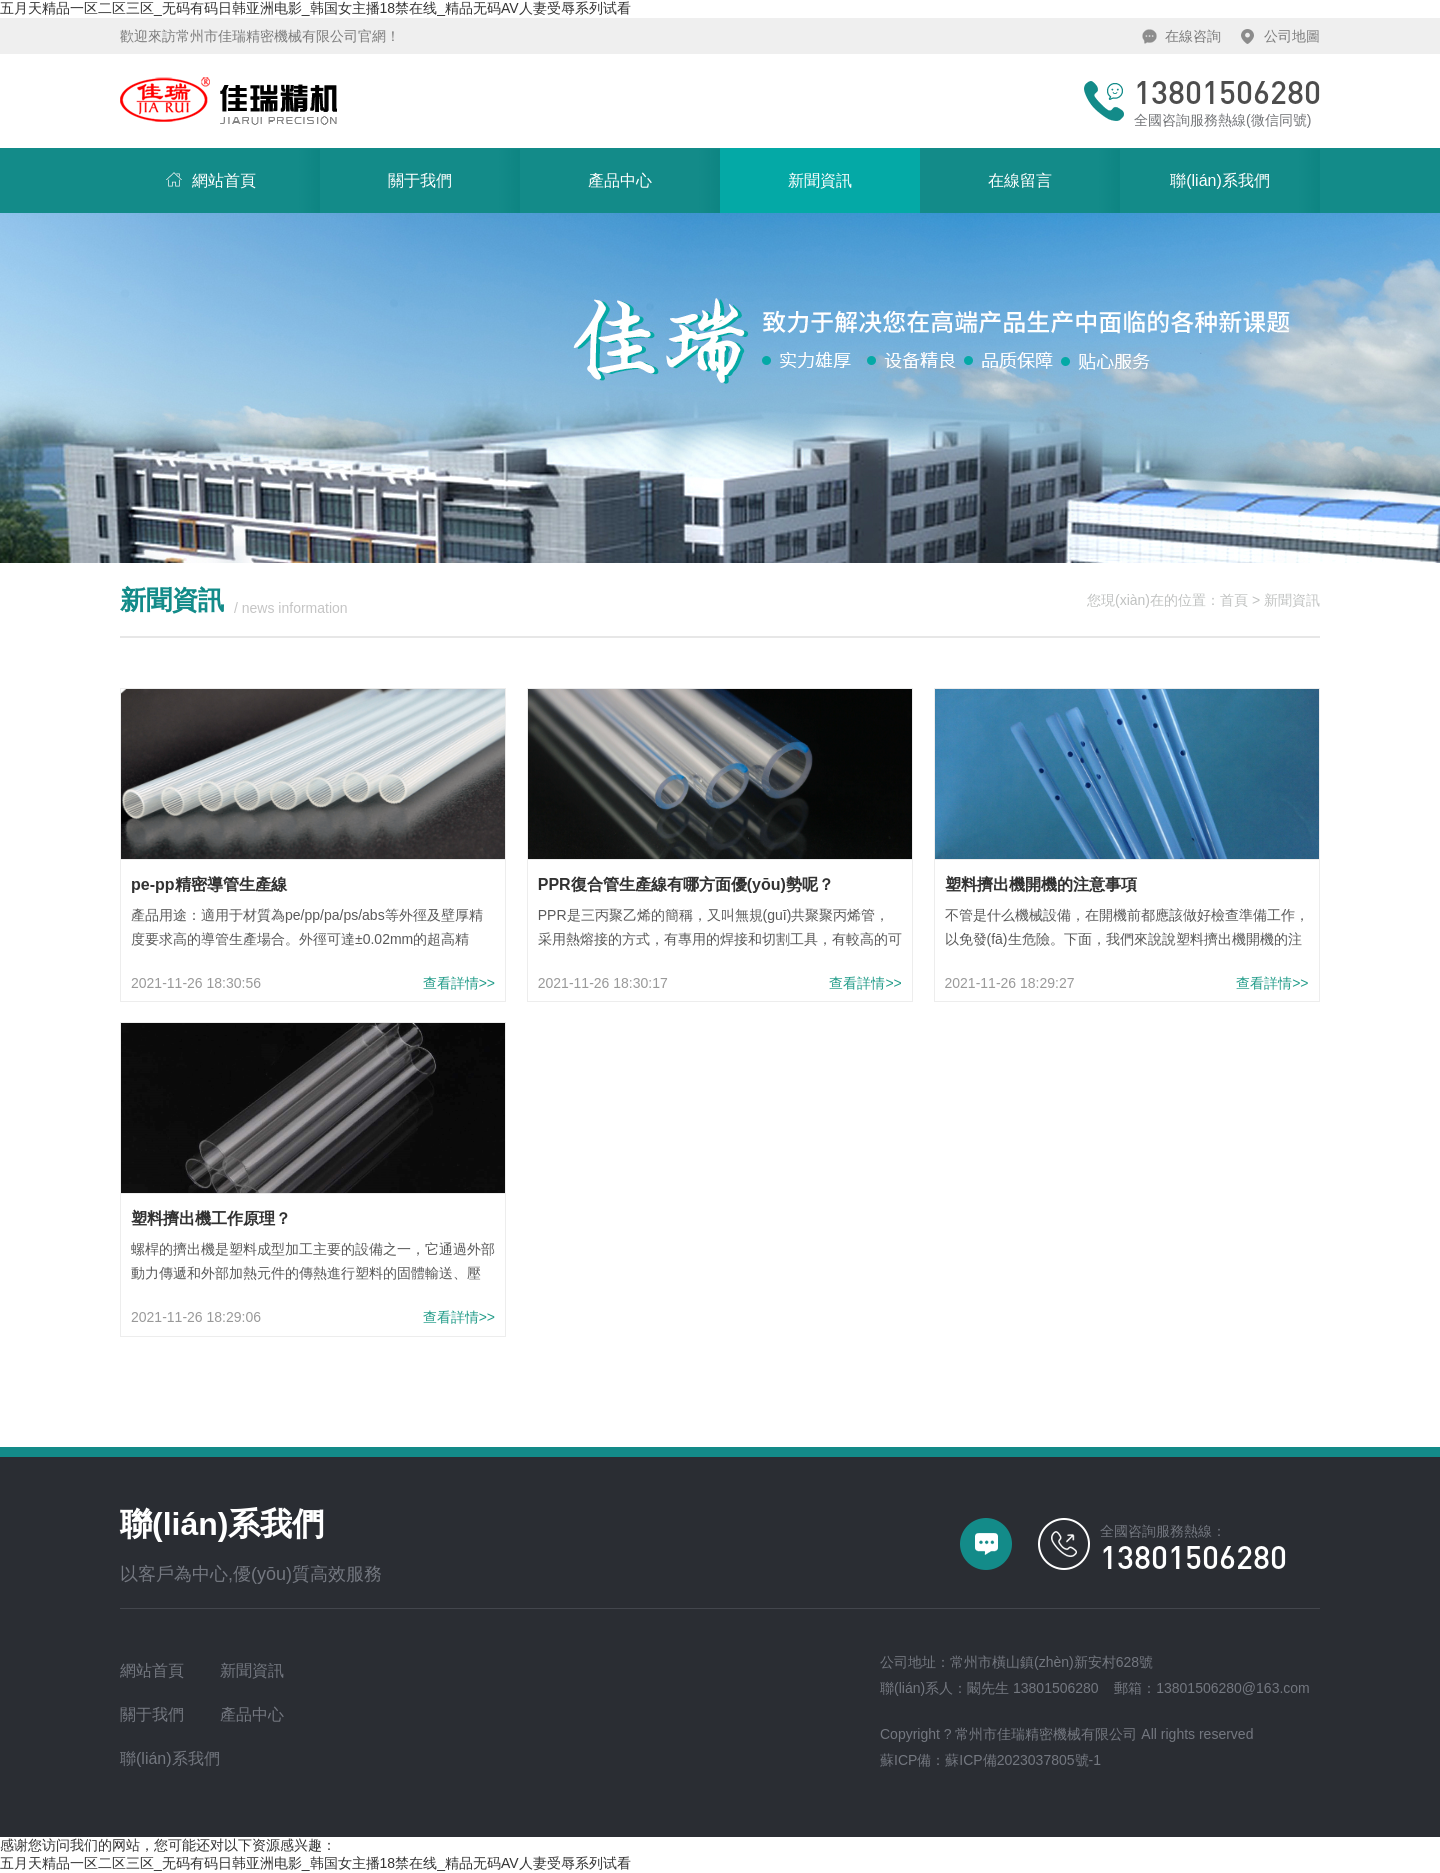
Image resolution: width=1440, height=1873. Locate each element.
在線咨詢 (1193, 36)
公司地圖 (1292, 36)
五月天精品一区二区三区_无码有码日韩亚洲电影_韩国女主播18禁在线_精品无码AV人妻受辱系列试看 (315, 8)
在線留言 (1020, 180)
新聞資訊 (820, 180)
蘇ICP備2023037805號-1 (1023, 1760)
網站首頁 (188, 168)
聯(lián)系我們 (1220, 180)
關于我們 (420, 180)
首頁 (1234, 600)
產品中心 (620, 180)
